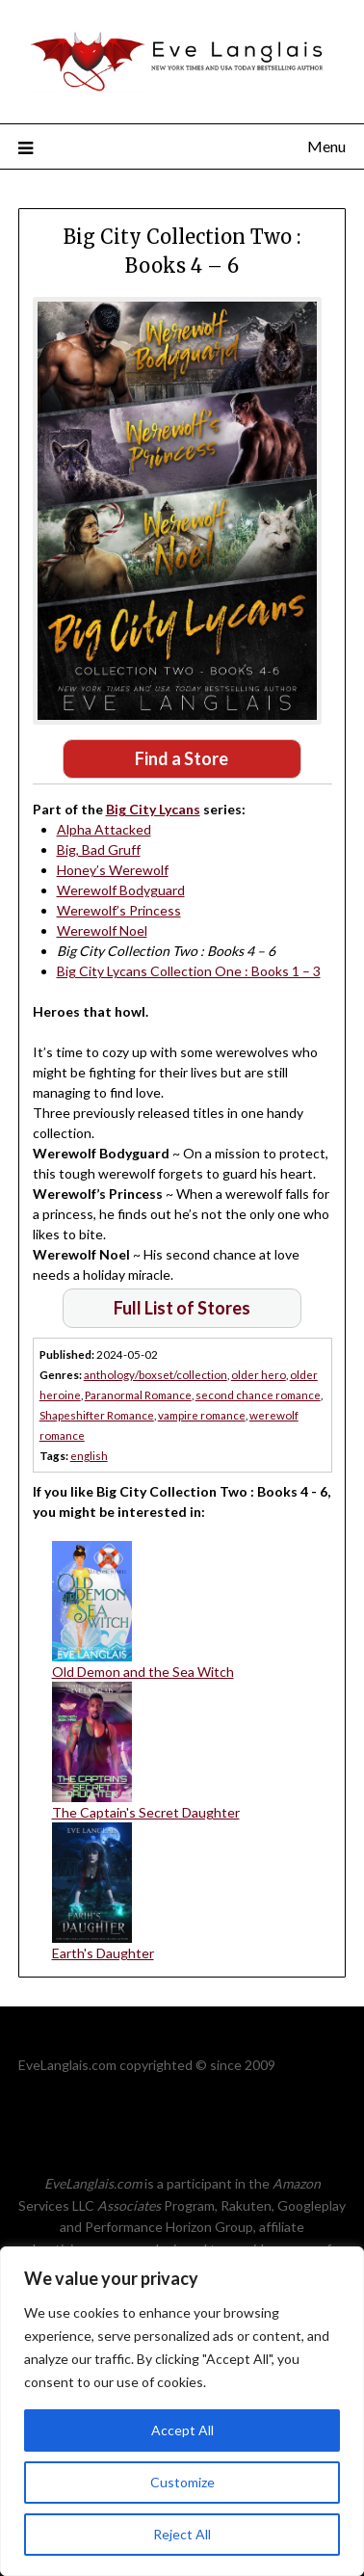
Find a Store (181, 758)
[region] (182, 2411)
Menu (326, 146)
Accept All (182, 2430)
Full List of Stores (182, 1307)
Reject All (182, 2534)
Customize (182, 2482)
